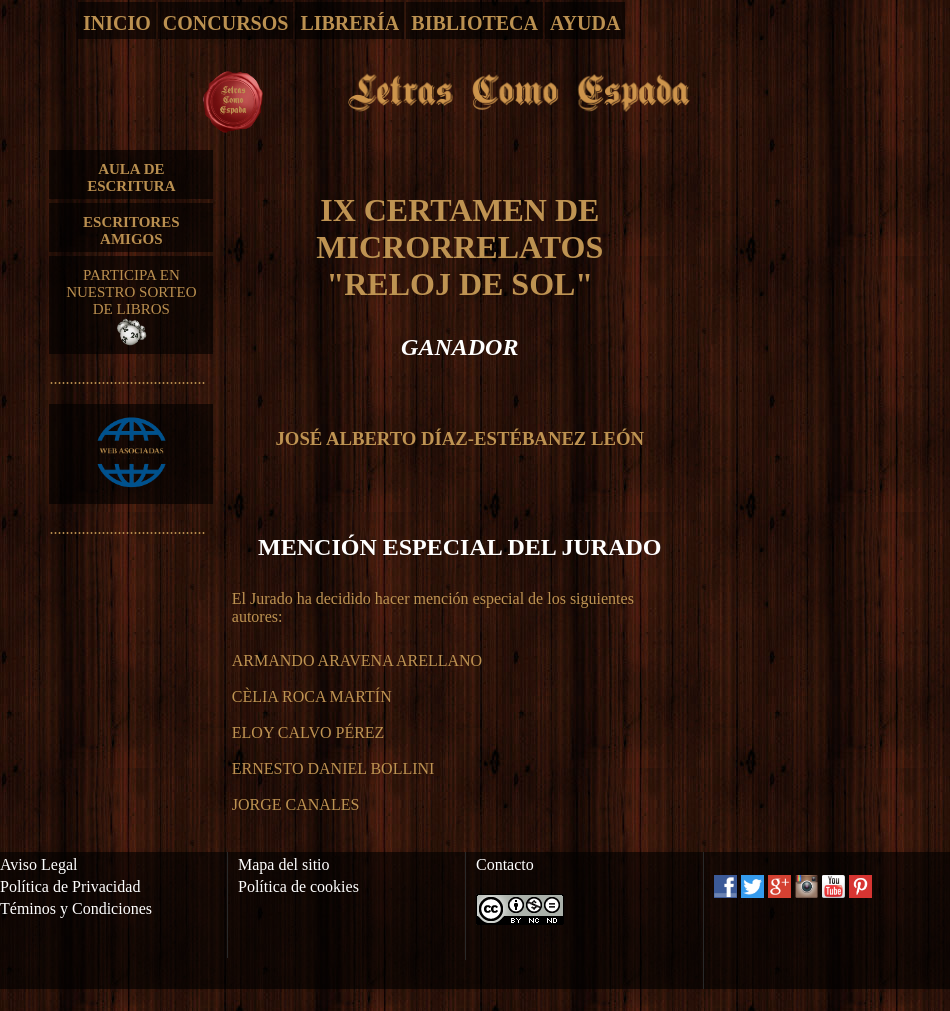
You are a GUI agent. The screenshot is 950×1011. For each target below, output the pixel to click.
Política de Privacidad (70, 886)
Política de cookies (298, 886)
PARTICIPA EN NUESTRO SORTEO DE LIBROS (131, 306)
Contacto (505, 864)
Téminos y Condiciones (76, 908)
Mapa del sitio (284, 864)
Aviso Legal (38, 864)
